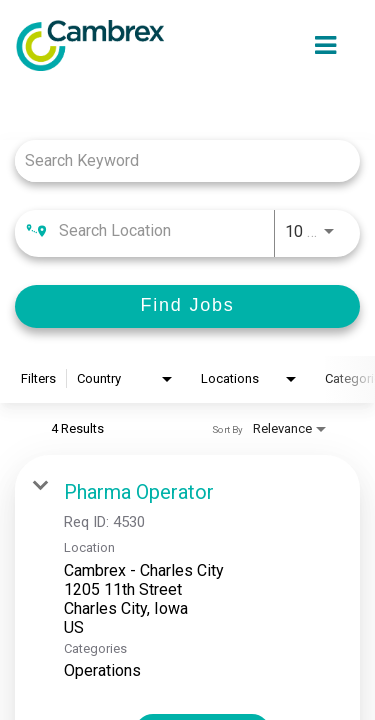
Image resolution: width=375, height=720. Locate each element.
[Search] (187, 306)
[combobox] (177, 160)
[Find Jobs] (187, 306)
